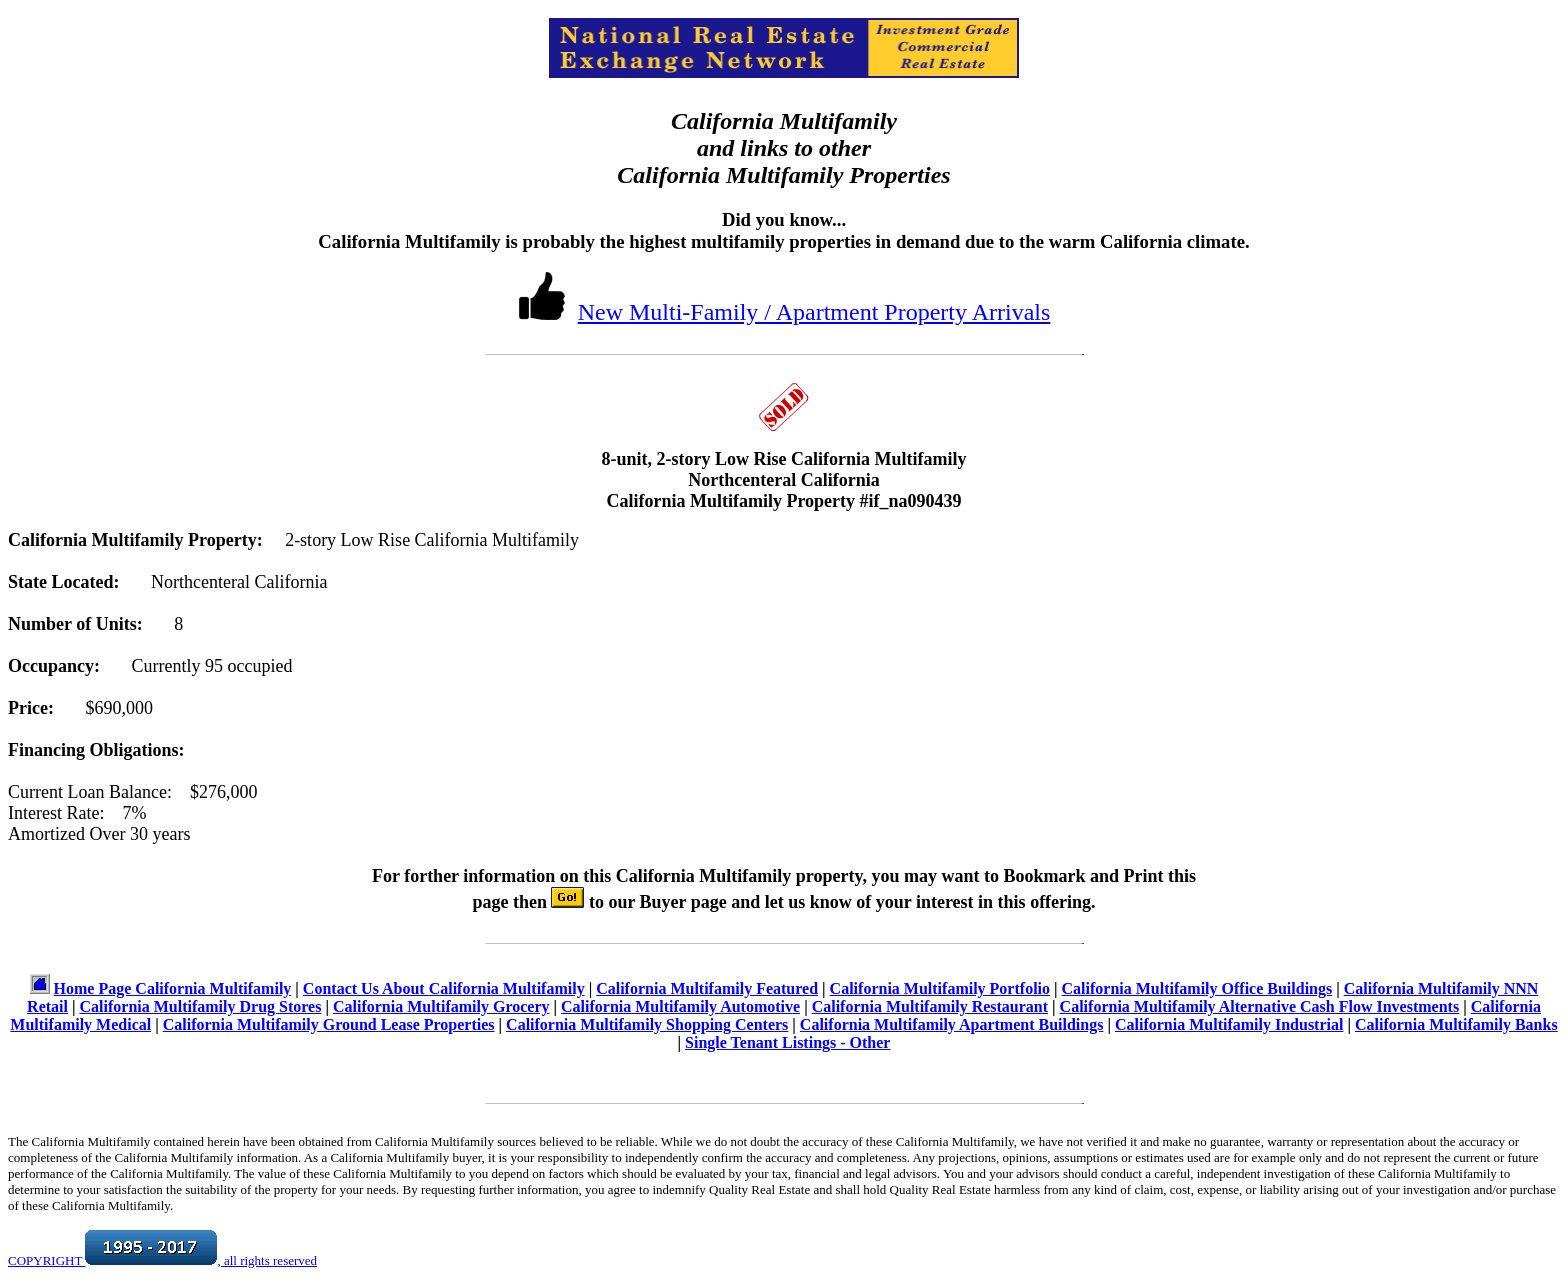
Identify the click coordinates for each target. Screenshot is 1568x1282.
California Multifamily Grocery (441, 1006)
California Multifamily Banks (1456, 1024)
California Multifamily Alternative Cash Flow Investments (1260, 1006)
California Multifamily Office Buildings (1197, 988)
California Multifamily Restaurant (930, 1006)
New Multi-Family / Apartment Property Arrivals (814, 312)
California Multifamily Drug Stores (201, 1006)
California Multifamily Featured (707, 988)
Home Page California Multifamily (173, 988)
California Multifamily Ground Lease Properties (329, 1024)
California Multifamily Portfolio (940, 988)
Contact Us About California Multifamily (444, 988)
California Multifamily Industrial (1229, 1024)
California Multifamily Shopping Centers (647, 1024)
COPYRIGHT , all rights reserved (162, 1260)
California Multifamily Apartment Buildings (952, 1024)
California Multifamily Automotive (680, 1006)
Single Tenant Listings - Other (787, 1042)
